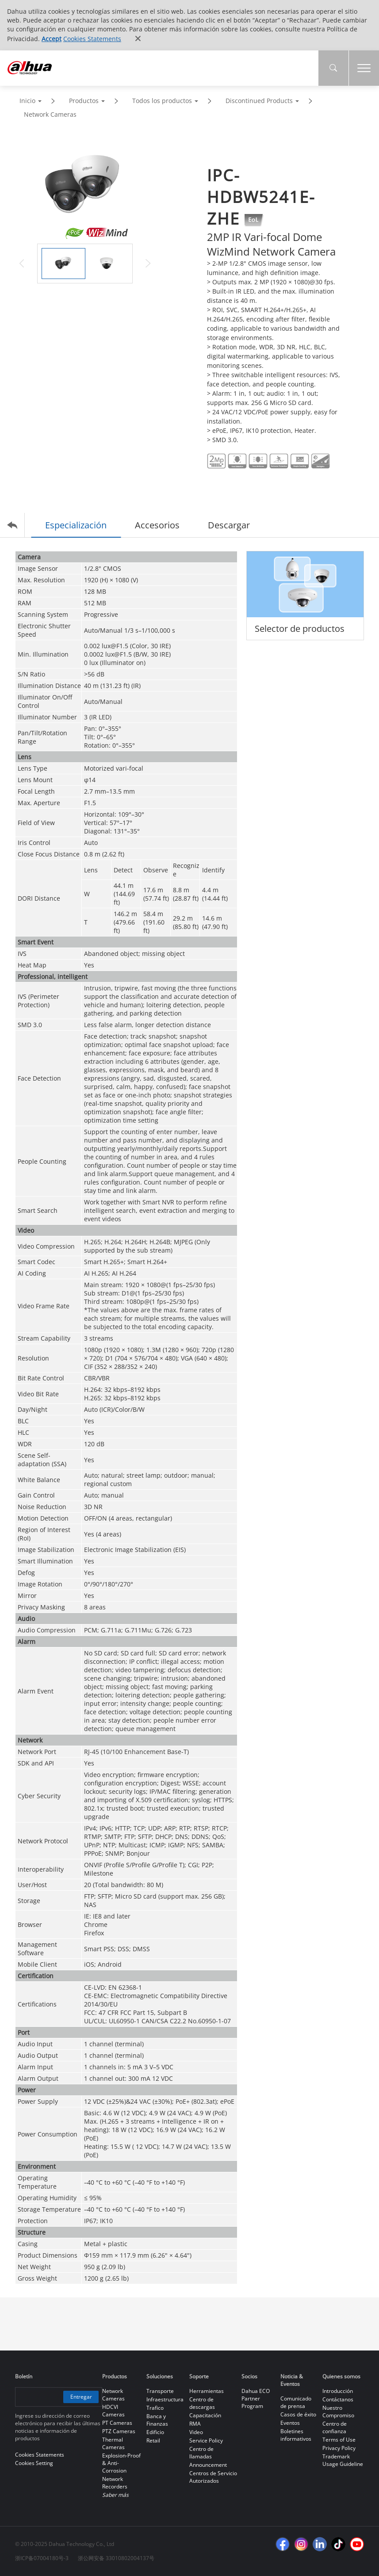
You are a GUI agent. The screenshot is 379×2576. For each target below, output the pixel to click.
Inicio (27, 100)
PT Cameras (117, 2423)
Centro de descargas (202, 2403)
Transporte (160, 2391)
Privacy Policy (339, 2448)
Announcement (208, 2465)
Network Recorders (114, 2482)
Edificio (155, 2432)
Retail (153, 2440)
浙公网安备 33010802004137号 (116, 2558)
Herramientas (206, 2391)
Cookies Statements (92, 38)
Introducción (337, 2391)
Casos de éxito (298, 2414)
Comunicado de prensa (295, 2402)
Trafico (155, 2408)
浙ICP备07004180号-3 (42, 2558)
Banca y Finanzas (157, 2419)
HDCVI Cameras (113, 2410)
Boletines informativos (295, 2434)
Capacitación (205, 2415)
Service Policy (206, 2440)
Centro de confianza (334, 2427)
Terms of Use (339, 2439)
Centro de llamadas (201, 2452)
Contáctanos (337, 2399)
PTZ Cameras (118, 2431)
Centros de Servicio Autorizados (213, 2476)
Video (196, 2432)
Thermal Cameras (113, 2443)
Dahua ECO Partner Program (255, 2398)
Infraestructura (165, 2399)
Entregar (81, 2396)
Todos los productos (162, 100)
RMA (195, 2423)
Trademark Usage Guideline (342, 2460)
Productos (84, 100)
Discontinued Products (259, 100)
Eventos (290, 2423)
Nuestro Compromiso (338, 2411)
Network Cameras (50, 114)
